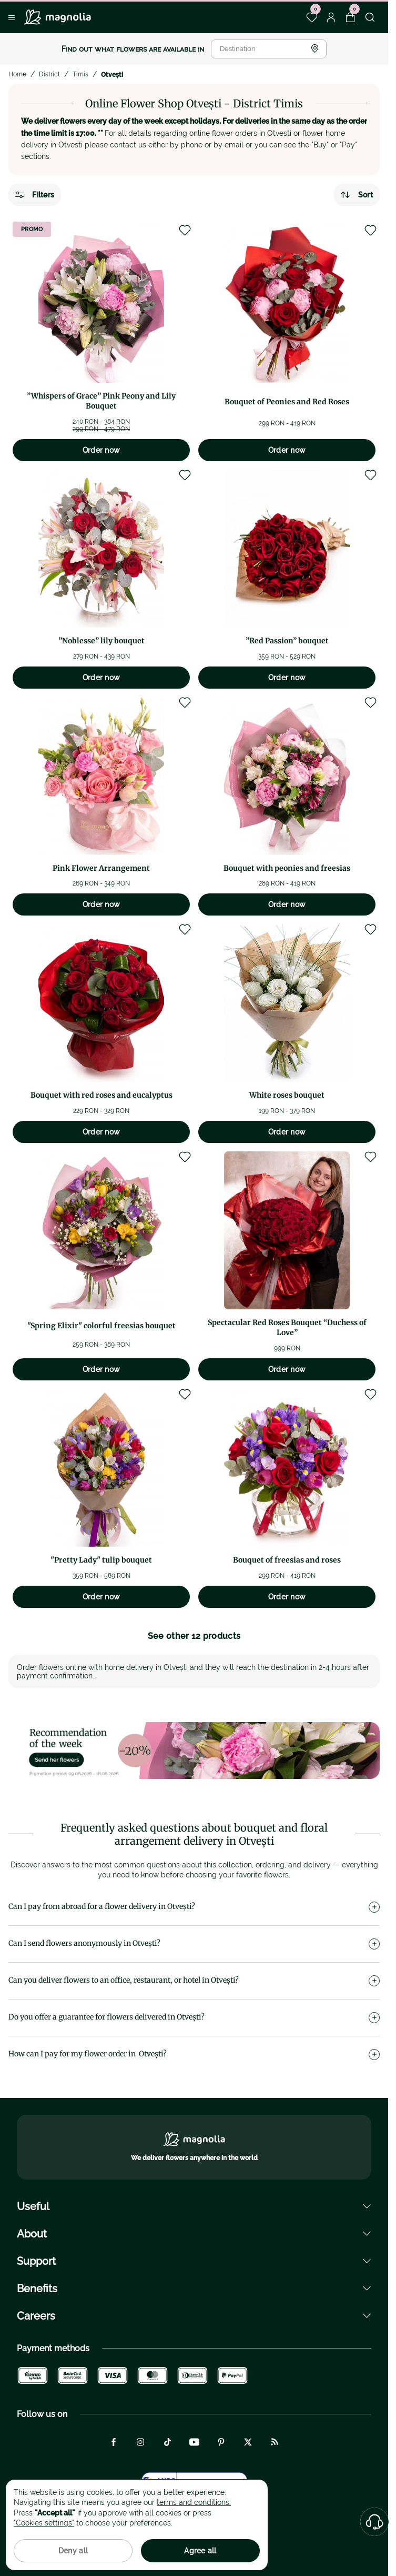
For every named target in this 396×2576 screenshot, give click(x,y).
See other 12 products (194, 1636)
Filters (34, 195)
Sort (357, 195)
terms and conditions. (194, 2502)
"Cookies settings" (44, 2523)
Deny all (73, 2551)
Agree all (200, 2551)
